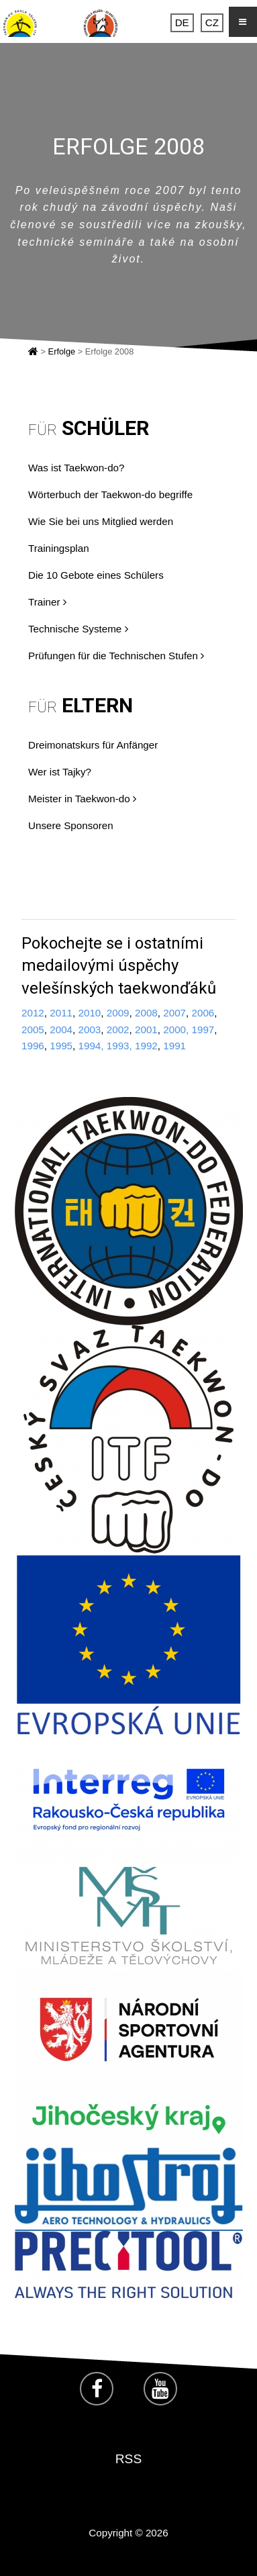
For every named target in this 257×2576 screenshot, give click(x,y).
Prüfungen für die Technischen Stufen (116, 655)
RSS (128, 2459)
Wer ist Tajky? (59, 771)
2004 (61, 1029)
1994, (91, 1045)
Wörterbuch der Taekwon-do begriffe (110, 494)
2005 (32, 1029)
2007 (174, 1012)
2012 (32, 1012)
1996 (32, 1045)
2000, (176, 1029)
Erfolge (62, 351)
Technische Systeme (78, 628)
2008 (146, 1012)
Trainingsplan (58, 548)
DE (182, 22)
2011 (61, 1012)
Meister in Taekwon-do (82, 798)
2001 (146, 1029)
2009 (118, 1012)
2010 (90, 1012)
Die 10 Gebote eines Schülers (96, 575)
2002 (118, 1029)
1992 (146, 1045)
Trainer (47, 602)
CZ (212, 22)
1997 (203, 1029)
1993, (119, 1045)
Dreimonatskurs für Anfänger (93, 745)
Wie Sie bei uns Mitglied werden (100, 521)
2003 (90, 1029)
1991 (174, 1045)
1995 (61, 1045)
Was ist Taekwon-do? (76, 467)
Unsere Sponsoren (70, 825)
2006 (203, 1012)
